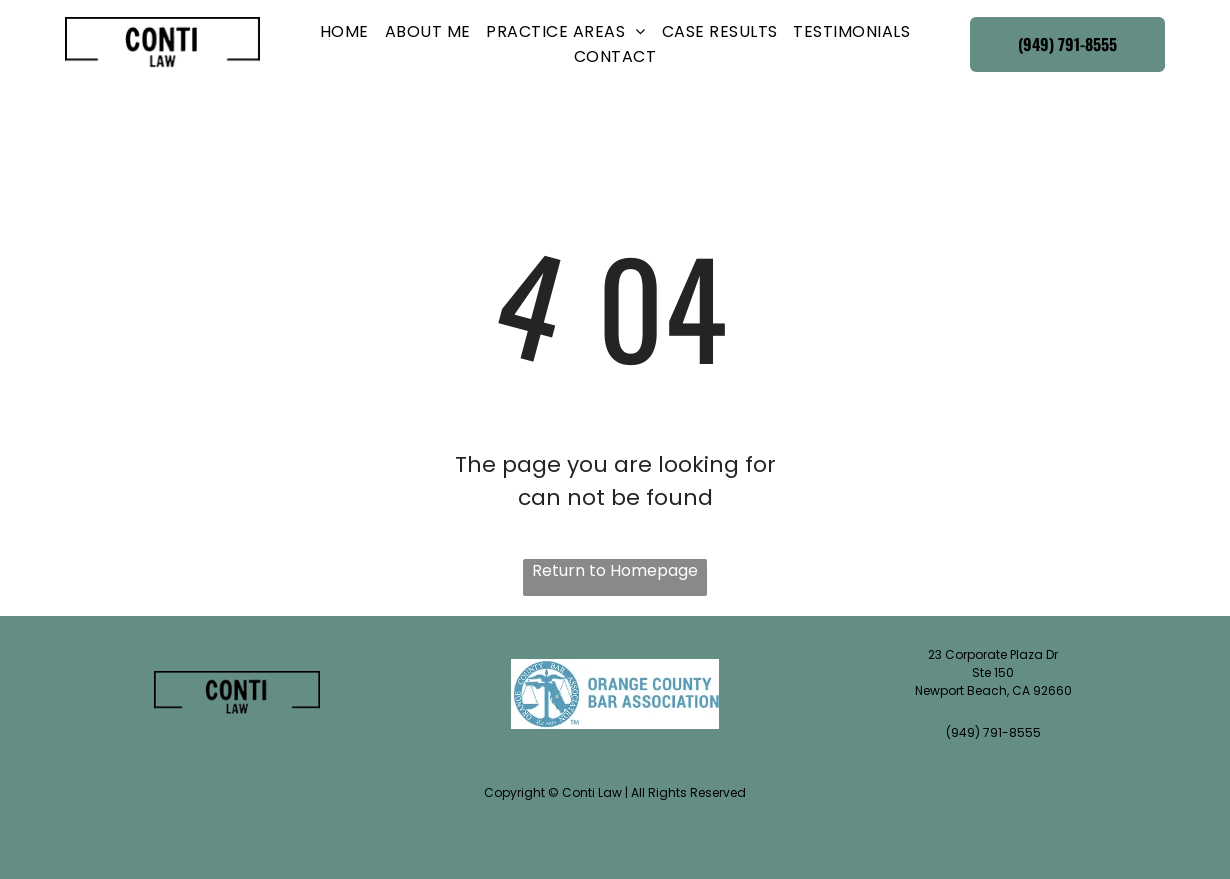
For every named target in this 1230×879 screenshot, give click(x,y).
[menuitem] (344, 31)
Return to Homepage (615, 570)
